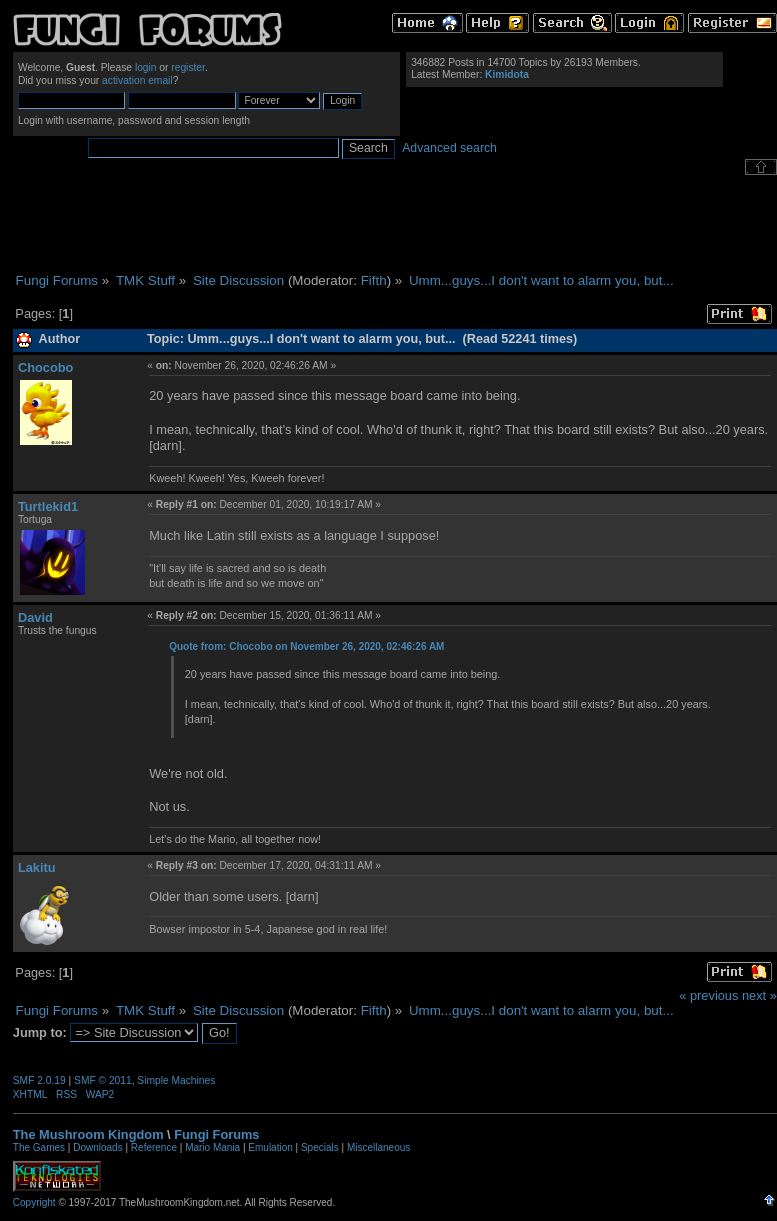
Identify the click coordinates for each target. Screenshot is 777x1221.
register (188, 67)
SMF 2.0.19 (39, 1080)
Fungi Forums (216, 1134)
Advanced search (449, 148)
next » (759, 995)
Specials (320, 1147)
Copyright (34, 1202)
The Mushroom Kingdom (88, 1134)
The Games (39, 1147)
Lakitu (37, 867)
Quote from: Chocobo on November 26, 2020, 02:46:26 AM (306, 646)
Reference (154, 1147)
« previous (708, 995)
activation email (137, 80)
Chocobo (45, 367)
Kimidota (507, 74)
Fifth (374, 280)
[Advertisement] (395, 224)
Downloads (97, 1147)
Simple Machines (176, 1080)
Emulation (270, 1147)
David (35, 617)
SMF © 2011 (103, 1080)
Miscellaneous (378, 1147)
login (146, 67)
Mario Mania (212, 1147)
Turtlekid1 (48, 506)
